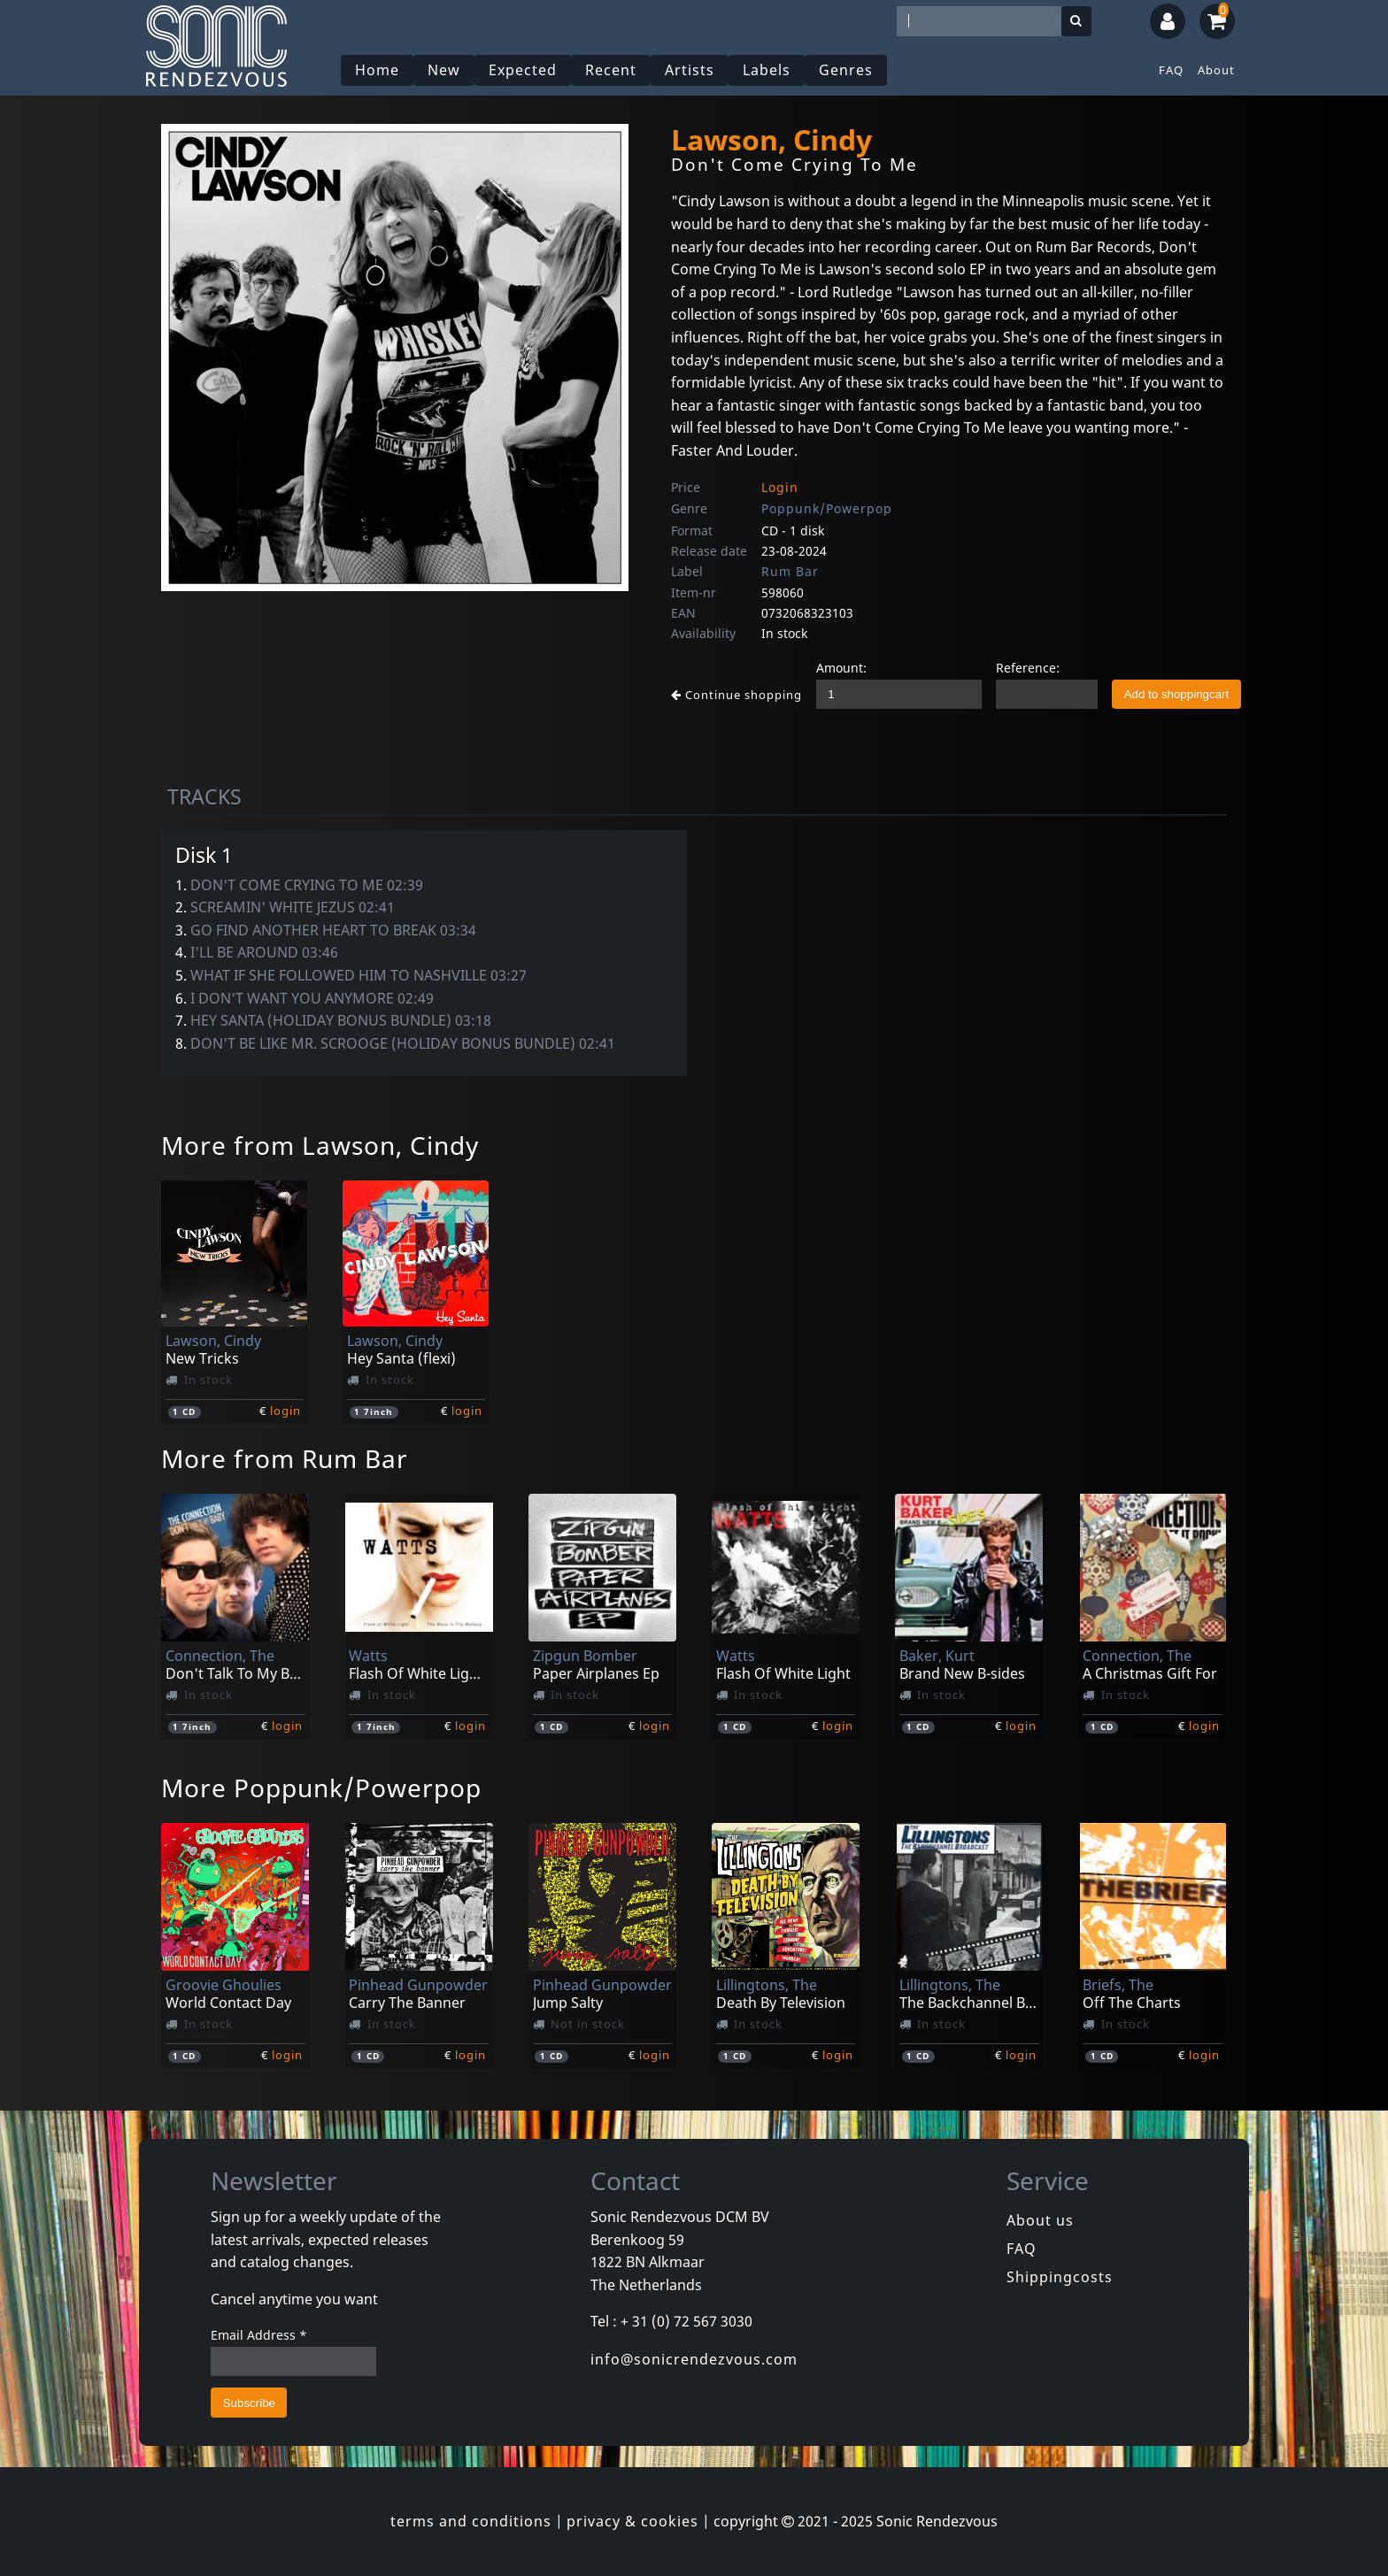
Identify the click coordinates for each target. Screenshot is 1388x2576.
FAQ (1171, 70)
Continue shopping (736, 695)
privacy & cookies (632, 2521)
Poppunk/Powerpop (826, 508)
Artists (689, 70)
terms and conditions (470, 2521)
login (285, 1411)
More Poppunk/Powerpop (321, 1787)
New (444, 70)
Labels (766, 70)
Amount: (841, 667)
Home (377, 70)
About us (1040, 2220)
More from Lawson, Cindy (320, 1145)
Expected (523, 70)
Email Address (259, 2334)
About (1216, 70)
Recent (610, 70)
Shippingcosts (1059, 2277)
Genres (846, 70)
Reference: (1028, 667)
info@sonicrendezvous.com (694, 2359)
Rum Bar (790, 571)
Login (779, 487)
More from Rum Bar (284, 1458)
